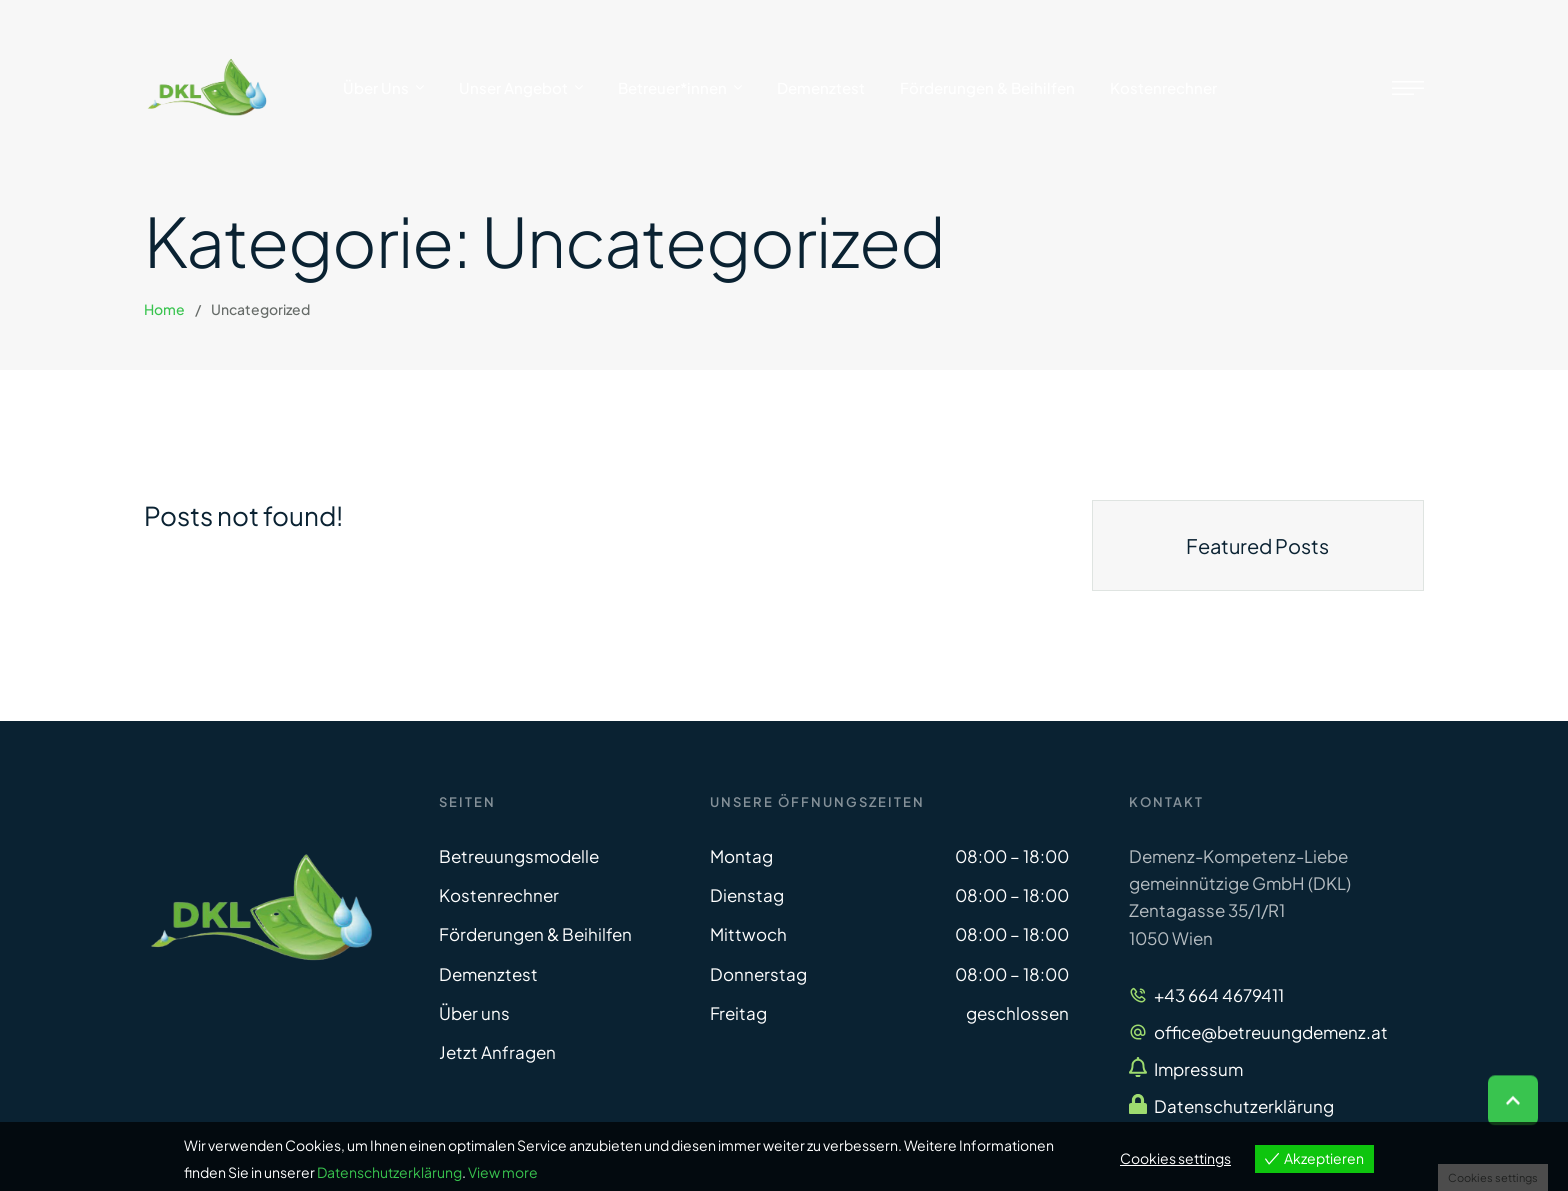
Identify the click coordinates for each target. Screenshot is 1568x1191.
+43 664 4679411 (1219, 995)
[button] (1513, 1106)
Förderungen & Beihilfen (535, 934)
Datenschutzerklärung (1244, 1106)
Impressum (1198, 1069)
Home (164, 309)
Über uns (474, 1013)
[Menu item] (383, 88)
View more (503, 1172)
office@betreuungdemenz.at (1271, 1032)
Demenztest (488, 974)
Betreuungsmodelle (519, 856)
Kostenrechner (499, 895)
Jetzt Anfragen (497, 1052)
